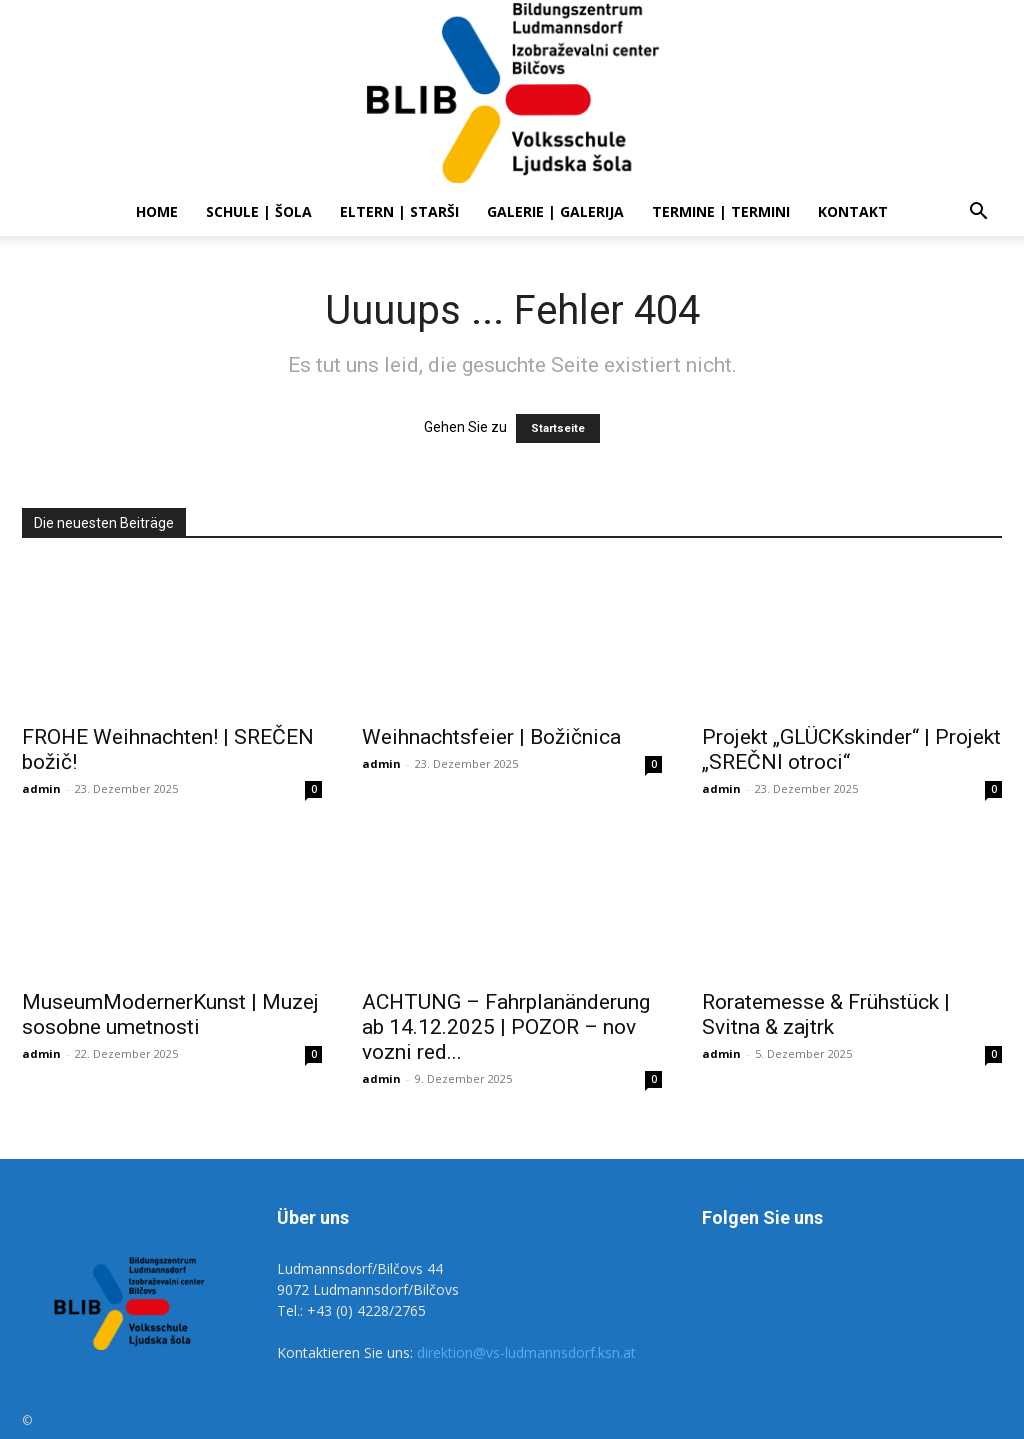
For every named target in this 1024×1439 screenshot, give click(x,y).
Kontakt (853, 211)
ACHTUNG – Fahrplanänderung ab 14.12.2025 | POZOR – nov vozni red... (506, 1027)
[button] (978, 213)
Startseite (558, 428)
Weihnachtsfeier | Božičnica (491, 737)
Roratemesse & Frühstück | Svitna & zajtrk (826, 1014)
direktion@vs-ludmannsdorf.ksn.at (526, 1352)
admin (41, 788)
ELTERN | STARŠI (399, 211)
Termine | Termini (721, 211)
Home (157, 211)
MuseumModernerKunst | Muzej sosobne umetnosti (170, 1014)
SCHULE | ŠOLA (259, 211)
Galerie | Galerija (555, 211)
